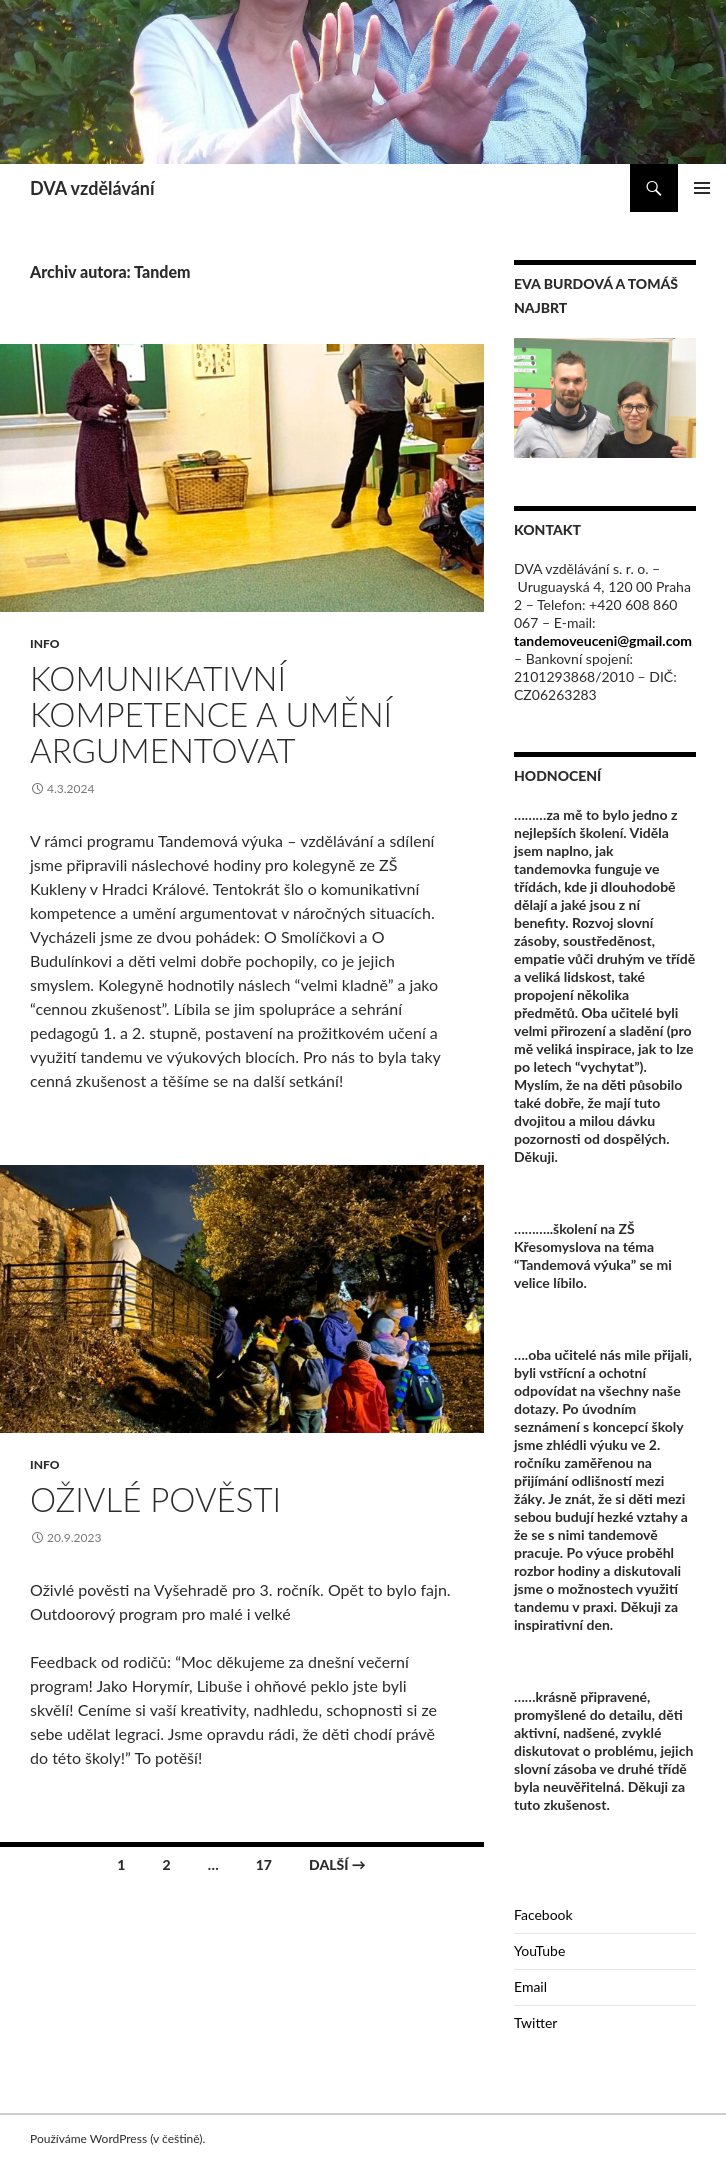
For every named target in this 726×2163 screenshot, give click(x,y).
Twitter (535, 2022)
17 (264, 1864)
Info (44, 643)
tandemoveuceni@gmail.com (603, 640)
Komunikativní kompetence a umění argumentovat (211, 714)
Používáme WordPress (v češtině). (117, 2138)
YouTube (539, 1950)
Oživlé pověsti (155, 1499)
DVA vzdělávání (92, 188)
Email (530, 1986)
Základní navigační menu (702, 188)
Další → (337, 1864)
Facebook (543, 1914)
